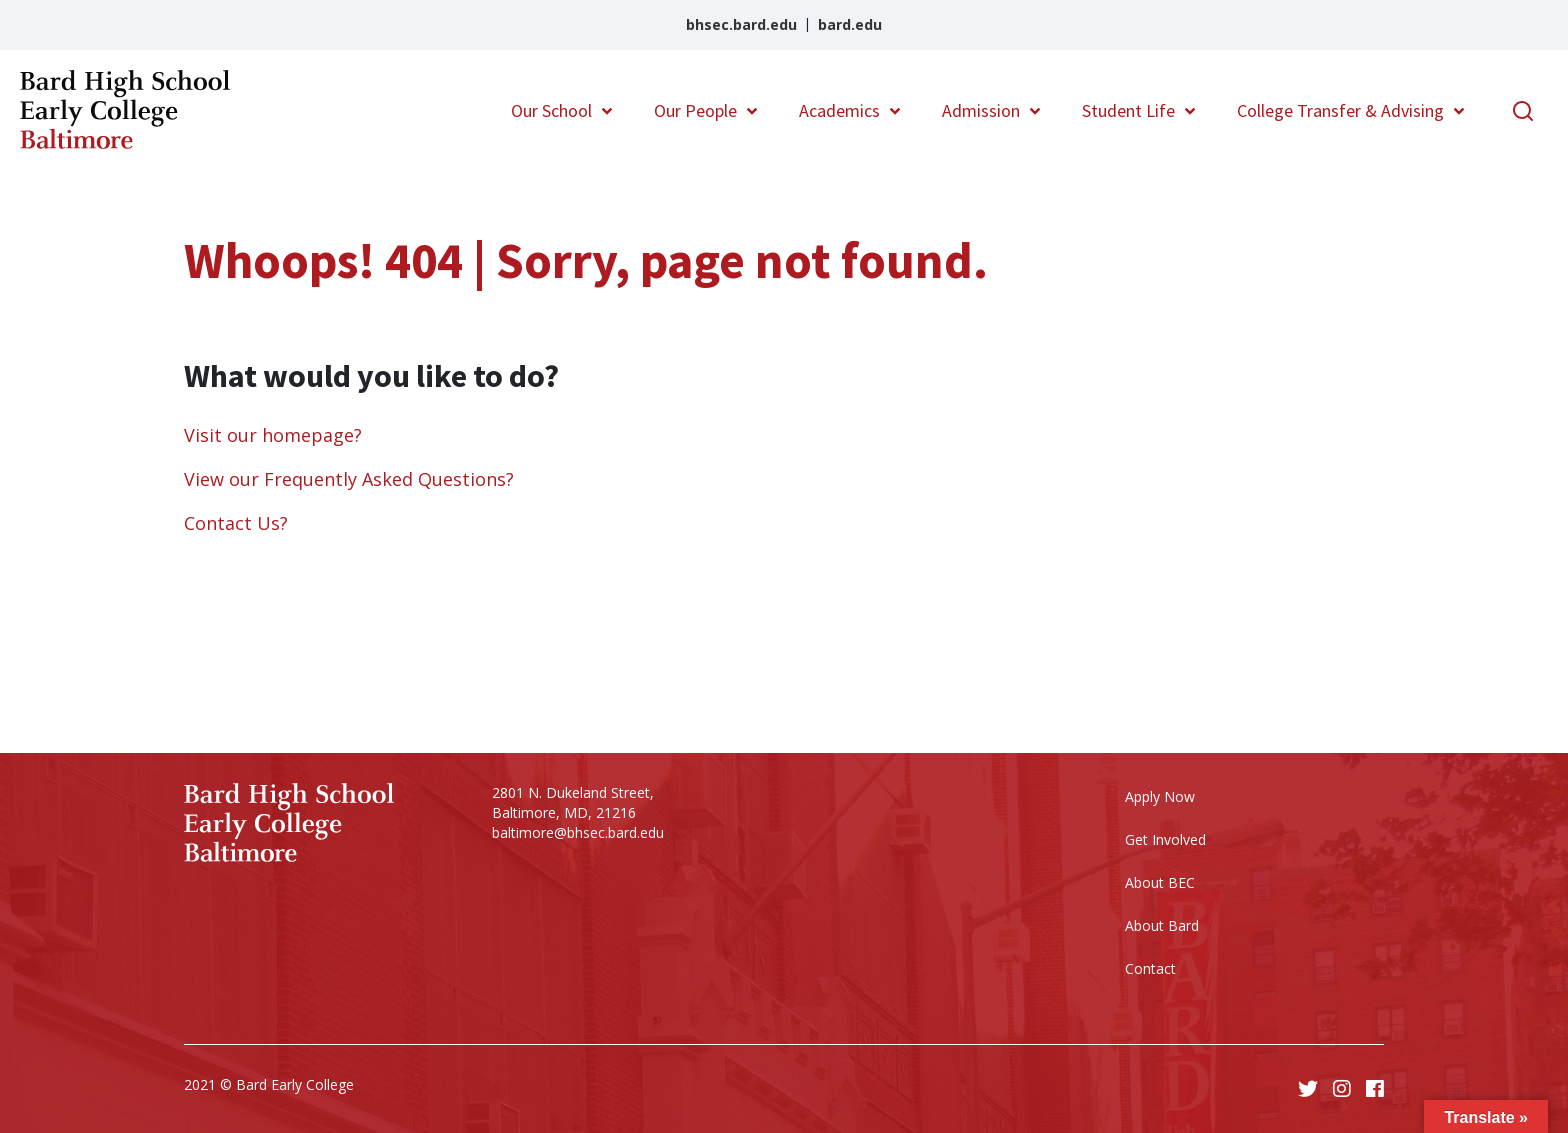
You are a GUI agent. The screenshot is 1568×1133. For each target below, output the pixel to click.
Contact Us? (236, 523)
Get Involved (1165, 839)
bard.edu (850, 24)
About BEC (1160, 882)
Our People (695, 110)
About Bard (1162, 925)
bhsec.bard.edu (741, 24)
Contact (1150, 968)
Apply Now (1160, 796)
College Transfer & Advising (1340, 110)
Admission (981, 110)
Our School (551, 110)
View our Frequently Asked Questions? (349, 479)
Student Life (1128, 110)
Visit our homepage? (273, 435)
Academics (839, 110)
